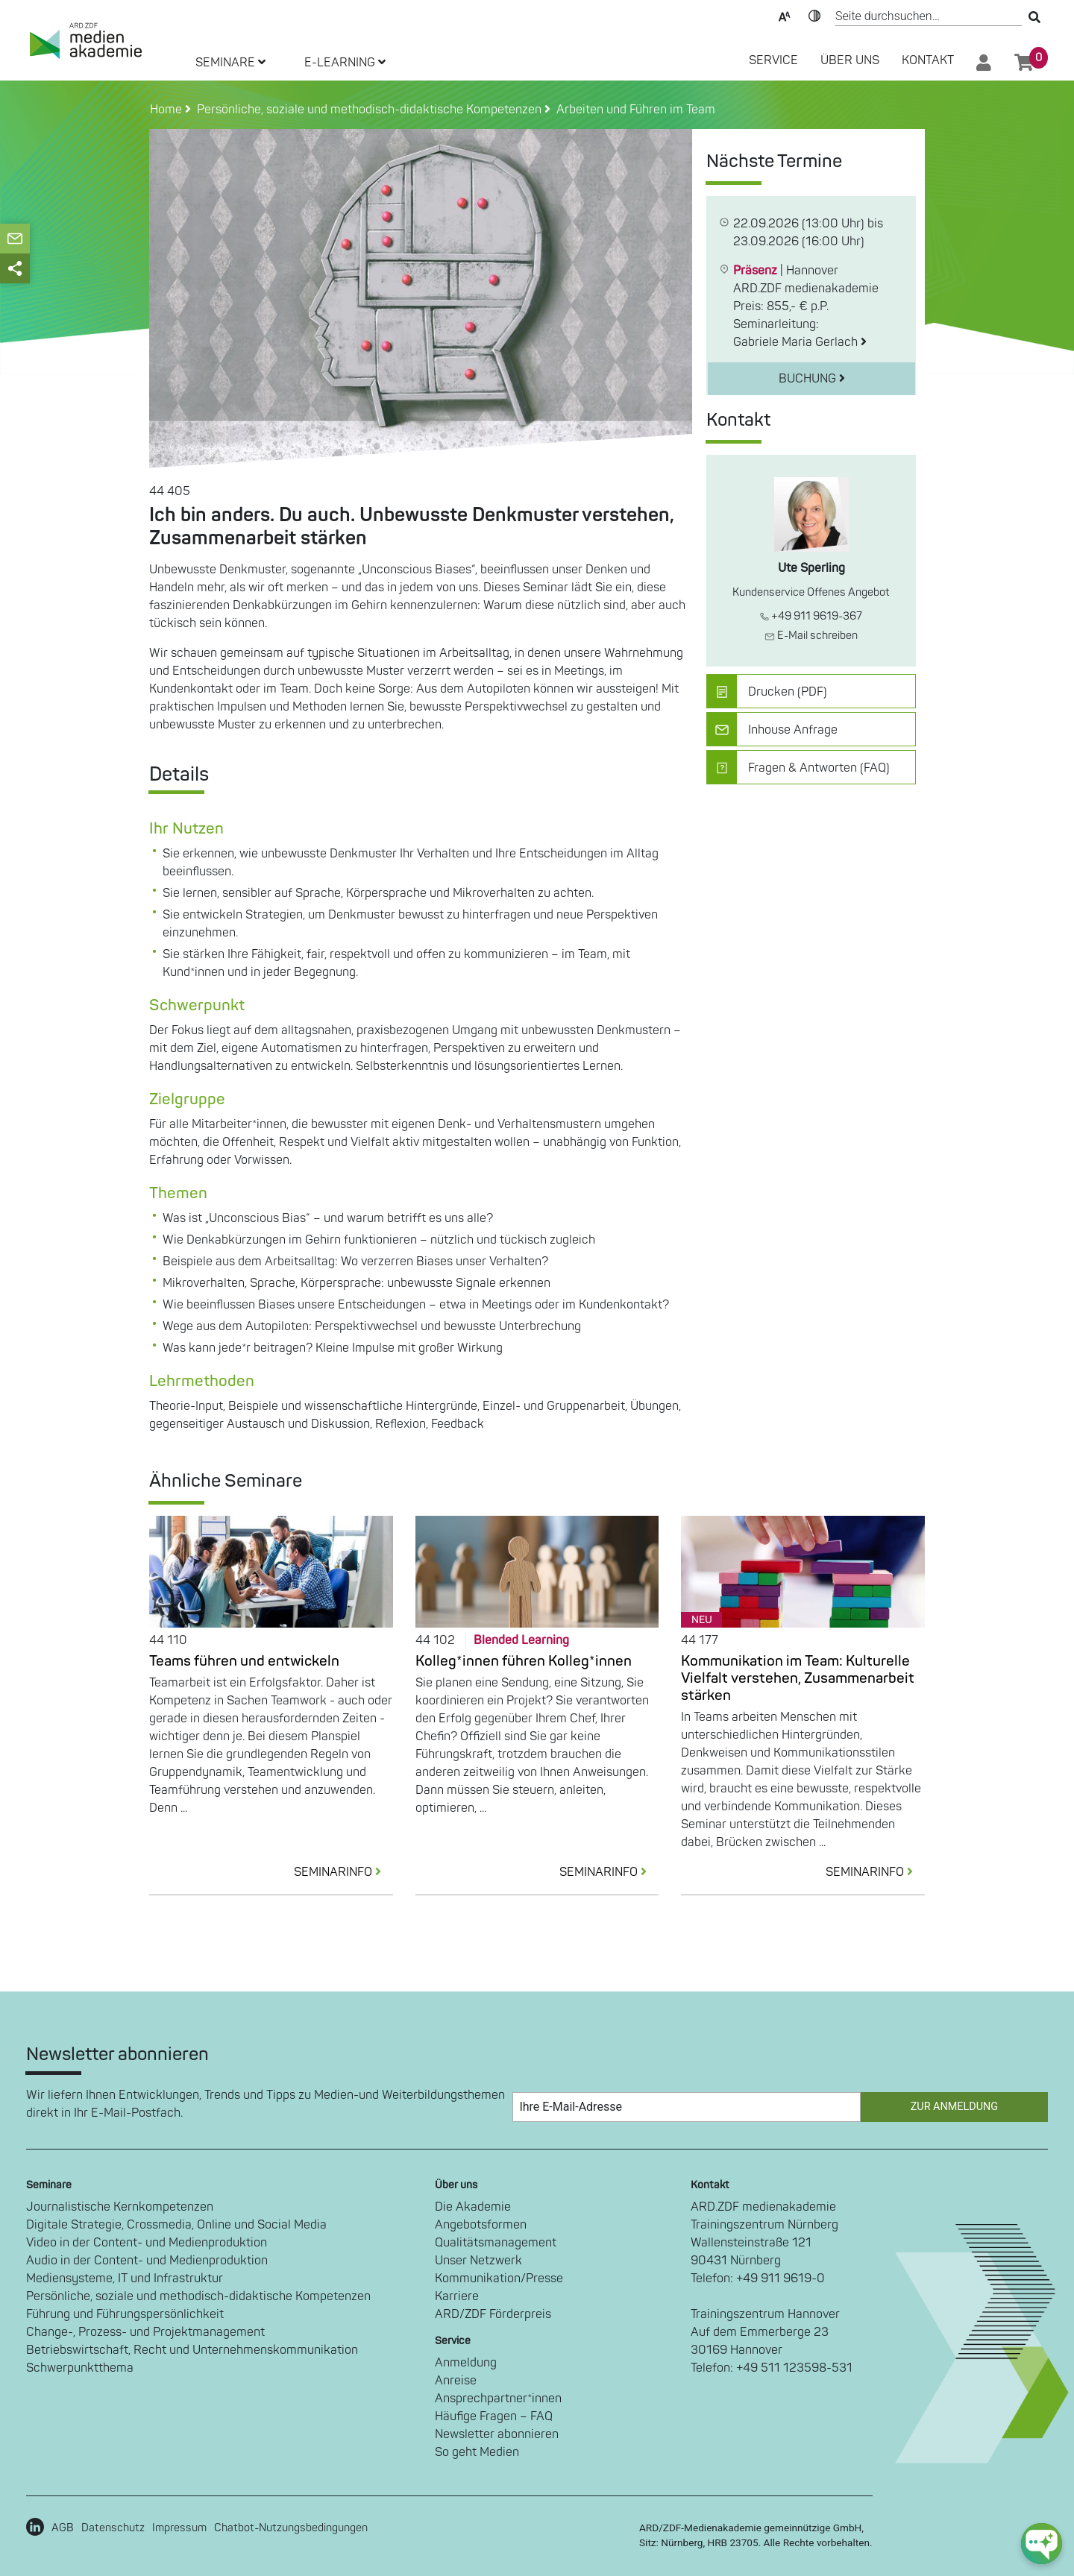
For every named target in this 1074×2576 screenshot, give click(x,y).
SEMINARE (230, 62)
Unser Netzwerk (478, 2260)
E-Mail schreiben (811, 635)
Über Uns (849, 60)
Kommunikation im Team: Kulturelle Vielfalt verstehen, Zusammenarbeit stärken (797, 1678)
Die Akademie (473, 2206)
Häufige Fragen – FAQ (494, 2416)
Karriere (457, 2296)
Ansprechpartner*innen (498, 2398)
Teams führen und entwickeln (244, 1661)
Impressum (179, 2528)
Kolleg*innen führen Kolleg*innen (523, 1661)
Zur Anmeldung (954, 2106)
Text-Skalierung (785, 15)
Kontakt (928, 60)
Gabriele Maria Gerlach (800, 342)
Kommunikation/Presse (499, 2278)
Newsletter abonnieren (497, 2434)
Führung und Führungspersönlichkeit (125, 2314)
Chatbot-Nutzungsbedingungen (291, 2528)
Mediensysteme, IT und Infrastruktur (124, 2278)
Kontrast (814, 15)
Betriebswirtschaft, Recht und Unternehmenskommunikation (192, 2350)
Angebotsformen (481, 2224)
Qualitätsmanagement (495, 2242)
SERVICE (773, 60)
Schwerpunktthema (80, 2368)
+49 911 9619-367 (811, 616)
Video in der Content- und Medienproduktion (146, 2242)
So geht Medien (477, 2452)
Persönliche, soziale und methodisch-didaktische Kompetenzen (198, 2296)
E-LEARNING (345, 62)
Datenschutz (113, 2528)
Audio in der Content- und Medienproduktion (147, 2260)
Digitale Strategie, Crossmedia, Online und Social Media (176, 2224)
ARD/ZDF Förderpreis (493, 2314)
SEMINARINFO (343, 1872)
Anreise (456, 2380)
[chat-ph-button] (1041, 2543)
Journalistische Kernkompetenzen (119, 2206)
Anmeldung (466, 2362)
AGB (62, 2528)
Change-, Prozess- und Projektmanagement (145, 2332)
